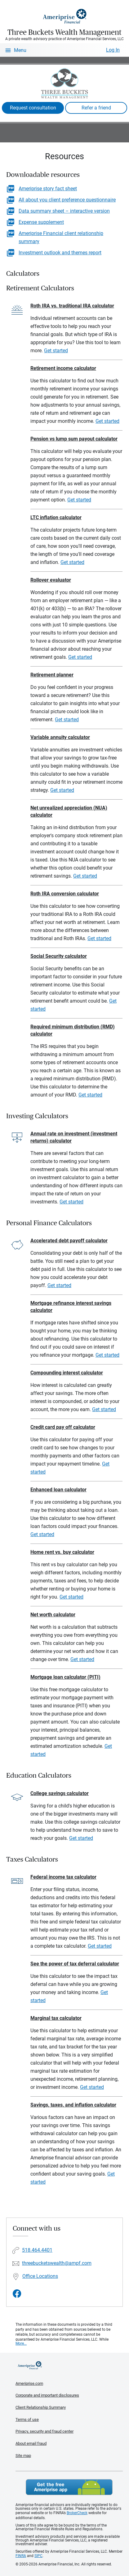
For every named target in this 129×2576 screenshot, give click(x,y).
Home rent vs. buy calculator (62, 1552)
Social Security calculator (58, 956)
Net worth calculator (52, 1615)
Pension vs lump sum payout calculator (74, 439)
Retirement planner (51, 675)
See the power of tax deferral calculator (74, 1964)
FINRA (21, 2556)
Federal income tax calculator (63, 1877)
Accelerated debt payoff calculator (69, 1241)
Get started (56, 350)
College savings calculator (59, 1793)
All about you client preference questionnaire (67, 200)
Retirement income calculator (63, 368)
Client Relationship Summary (41, 2407)
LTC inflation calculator (56, 517)
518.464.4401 (37, 2250)
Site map (23, 2455)
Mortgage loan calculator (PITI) (65, 1677)
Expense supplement (41, 222)
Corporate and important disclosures (47, 2395)
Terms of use (27, 2419)
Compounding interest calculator (66, 1373)
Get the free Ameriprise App (69, 2487)
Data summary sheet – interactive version (64, 211)
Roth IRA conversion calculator (64, 894)
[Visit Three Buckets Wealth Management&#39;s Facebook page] (17, 2294)
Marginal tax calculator (56, 2018)
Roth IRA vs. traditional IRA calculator (72, 306)
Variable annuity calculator (60, 737)
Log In (113, 50)
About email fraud (31, 2443)
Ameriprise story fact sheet (48, 189)
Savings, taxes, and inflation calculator (73, 2105)
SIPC (38, 2556)
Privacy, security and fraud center (44, 2431)
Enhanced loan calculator (58, 1490)
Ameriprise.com (29, 2383)
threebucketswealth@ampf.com (56, 2263)
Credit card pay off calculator (62, 1427)
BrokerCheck (77, 2513)
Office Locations (40, 2276)
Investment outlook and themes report (60, 253)
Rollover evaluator (50, 580)
